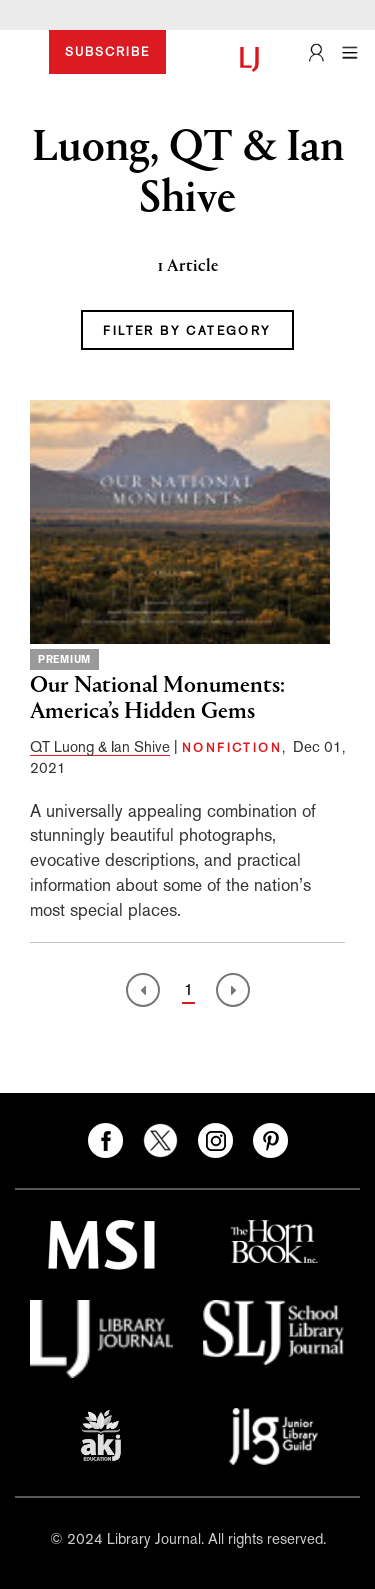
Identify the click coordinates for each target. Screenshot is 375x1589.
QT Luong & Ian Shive (100, 746)
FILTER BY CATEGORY (187, 331)
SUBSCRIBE (107, 52)
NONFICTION (232, 748)
